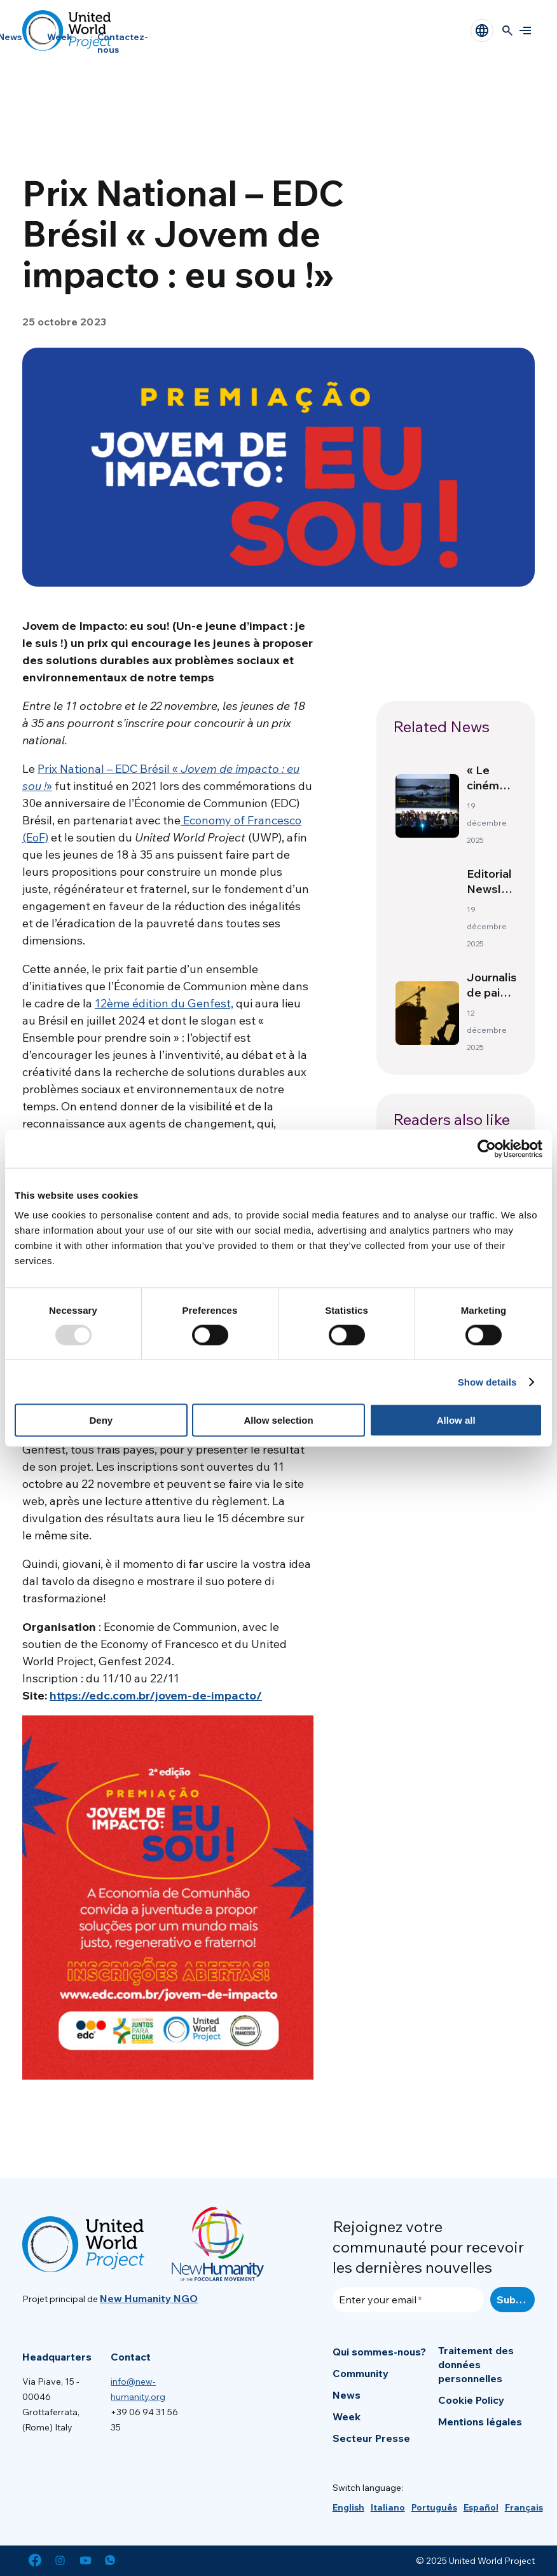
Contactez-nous (122, 43)
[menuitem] (348, 2507)
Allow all (456, 1420)
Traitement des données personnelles (476, 2364)
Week (59, 37)
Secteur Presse (371, 2438)
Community (361, 2373)
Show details (487, 1381)
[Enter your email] (409, 2299)
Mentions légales (480, 2421)
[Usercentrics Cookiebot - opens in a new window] (486, 1148)
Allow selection (278, 1420)
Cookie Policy (471, 2400)
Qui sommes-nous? (379, 2351)
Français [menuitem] (524, 2507)
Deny (101, 1420)
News (347, 2395)
